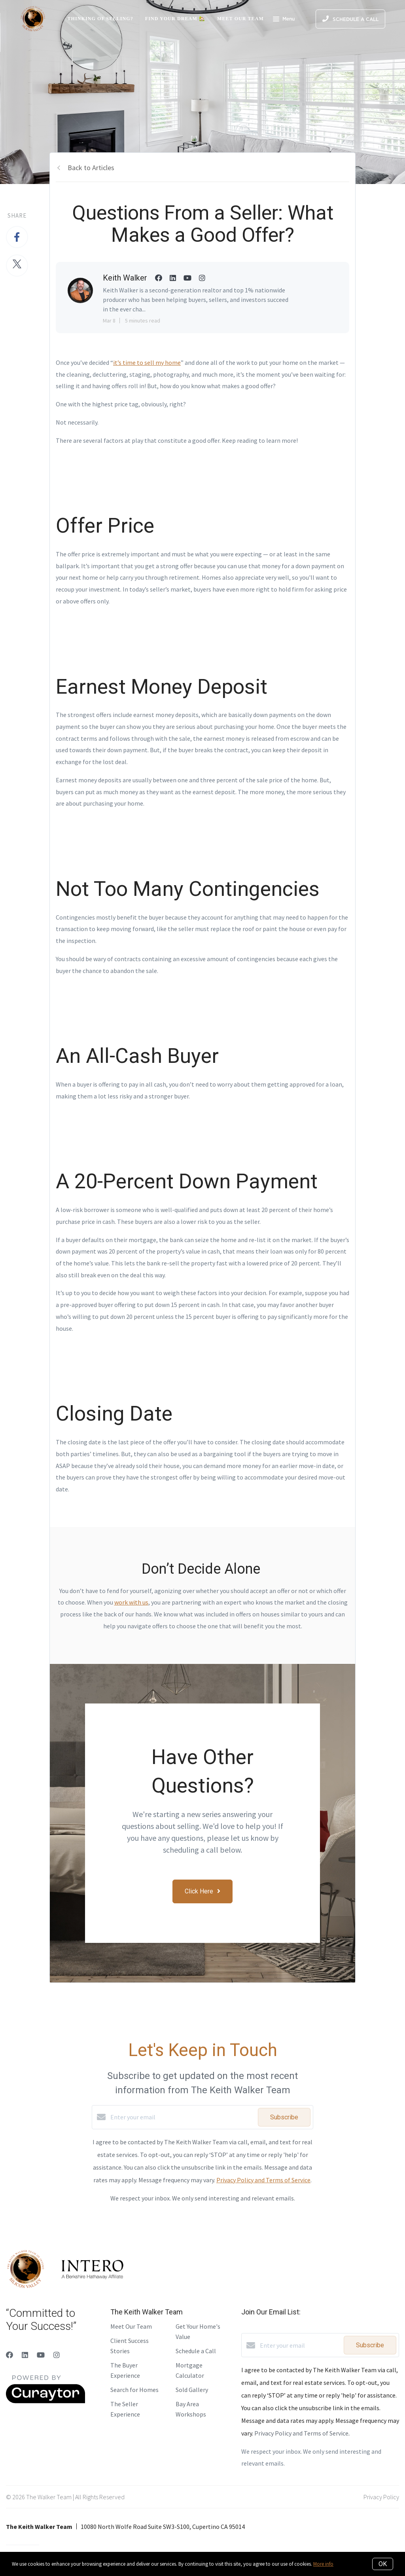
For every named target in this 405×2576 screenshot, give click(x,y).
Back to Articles (91, 167)
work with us (131, 1602)
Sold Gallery (192, 2390)
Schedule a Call (196, 2351)
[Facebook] (9, 2355)
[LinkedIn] (25, 2355)
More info (323, 2564)
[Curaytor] (45, 2401)
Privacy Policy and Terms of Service (263, 2180)
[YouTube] (41, 2355)
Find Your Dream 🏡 (175, 18)
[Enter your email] (182, 2117)
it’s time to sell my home (147, 362)
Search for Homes (134, 2390)
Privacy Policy (381, 2497)
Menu (284, 19)
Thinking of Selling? (100, 18)
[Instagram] (56, 2355)
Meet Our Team (240, 18)
